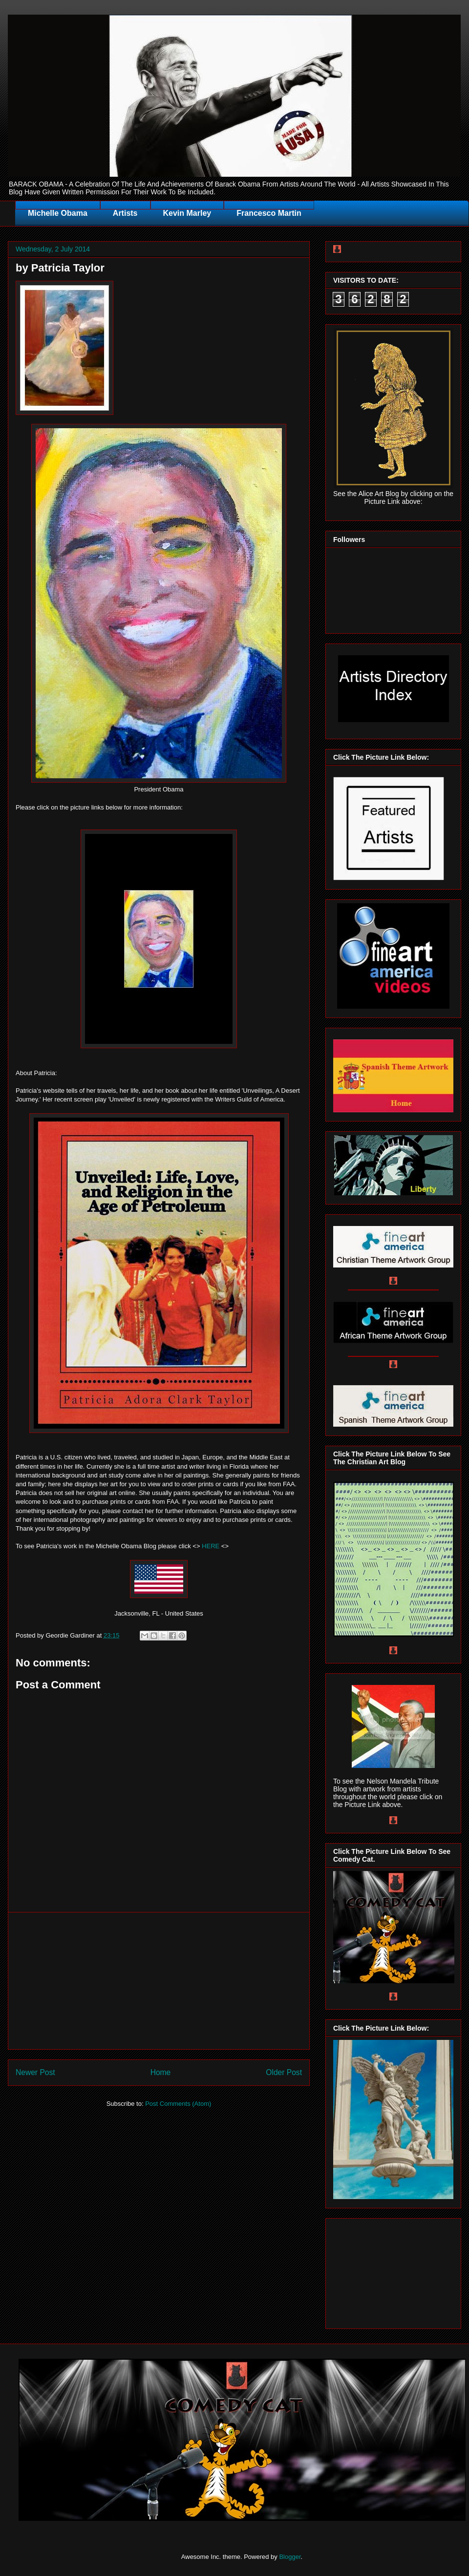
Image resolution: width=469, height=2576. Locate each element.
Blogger (289, 2556)
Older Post (284, 2072)
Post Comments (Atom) (178, 2103)
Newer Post (35, 2072)
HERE (210, 1546)
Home (160, 2072)
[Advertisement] (158, 1981)
